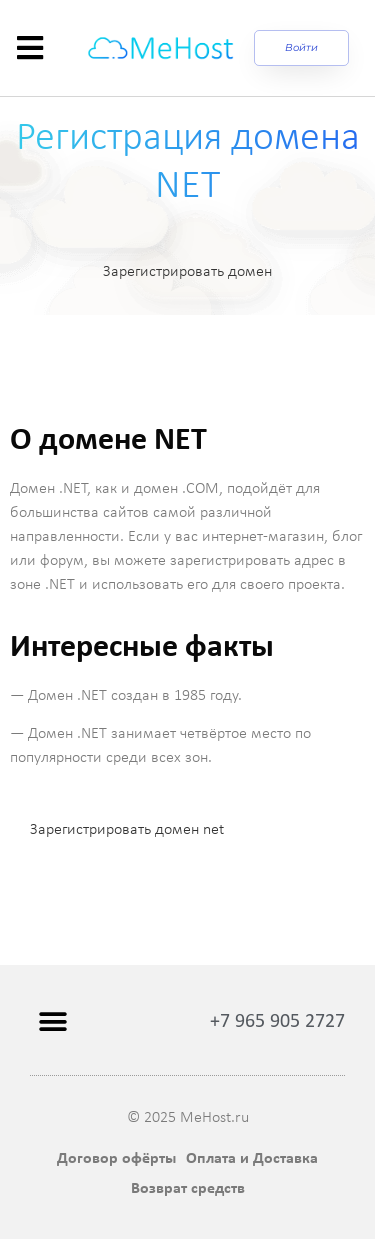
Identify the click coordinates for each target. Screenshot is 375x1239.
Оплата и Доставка (252, 1159)
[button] (52, 1022)
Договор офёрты (116, 1159)
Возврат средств (188, 1189)
